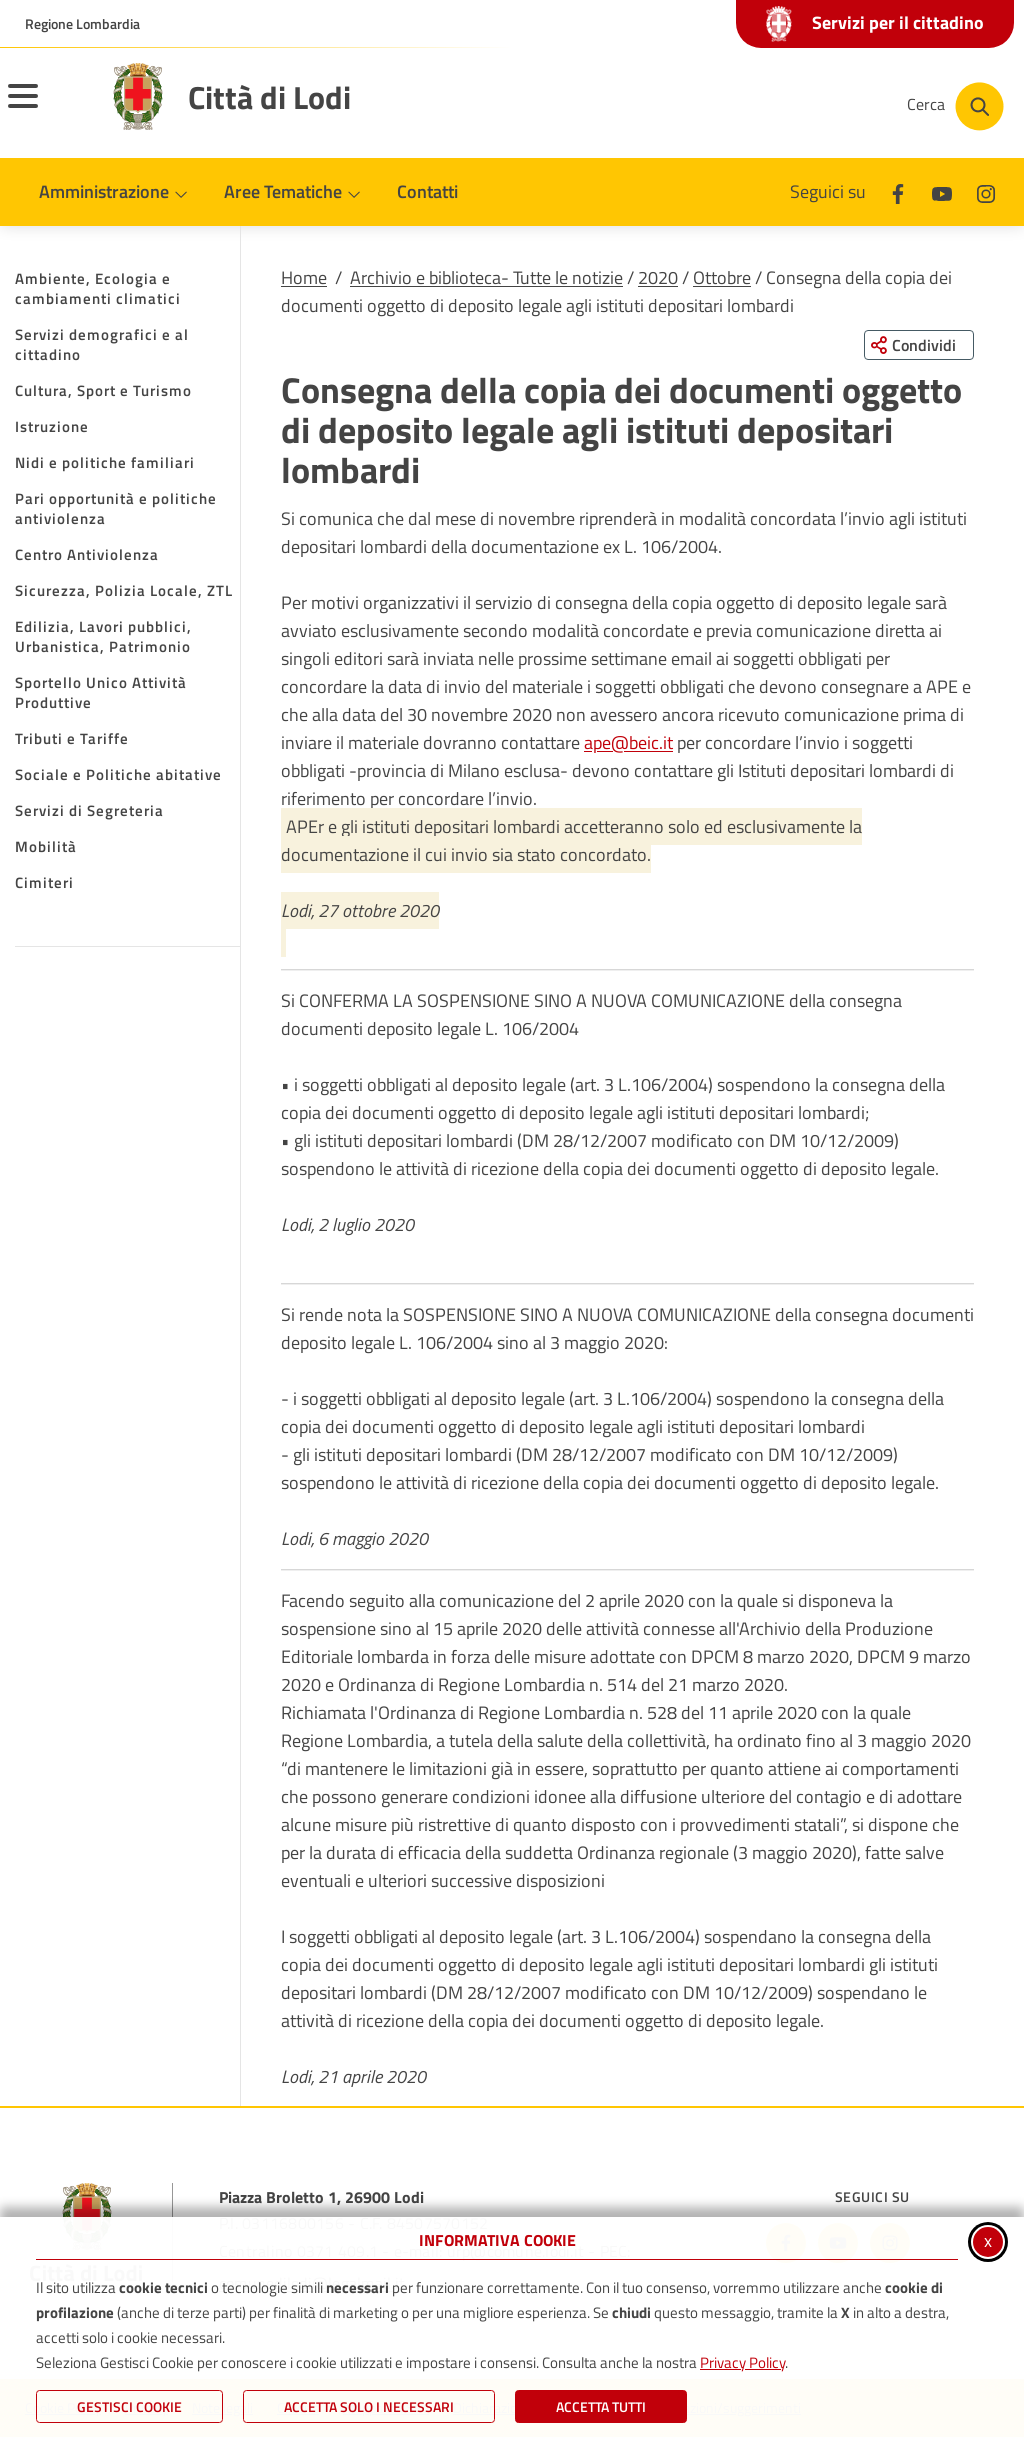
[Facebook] (898, 191)
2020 (658, 277)
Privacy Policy (742, 2362)
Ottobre (722, 277)
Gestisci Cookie (129, 2406)
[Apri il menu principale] (48, 109)
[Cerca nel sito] (955, 106)
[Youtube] (942, 191)
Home (304, 277)
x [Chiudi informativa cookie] (988, 2240)
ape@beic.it (628, 742)
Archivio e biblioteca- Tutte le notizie (486, 277)
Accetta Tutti (601, 2406)
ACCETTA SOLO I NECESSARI (369, 2406)
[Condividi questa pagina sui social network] (918, 345)
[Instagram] (986, 191)
